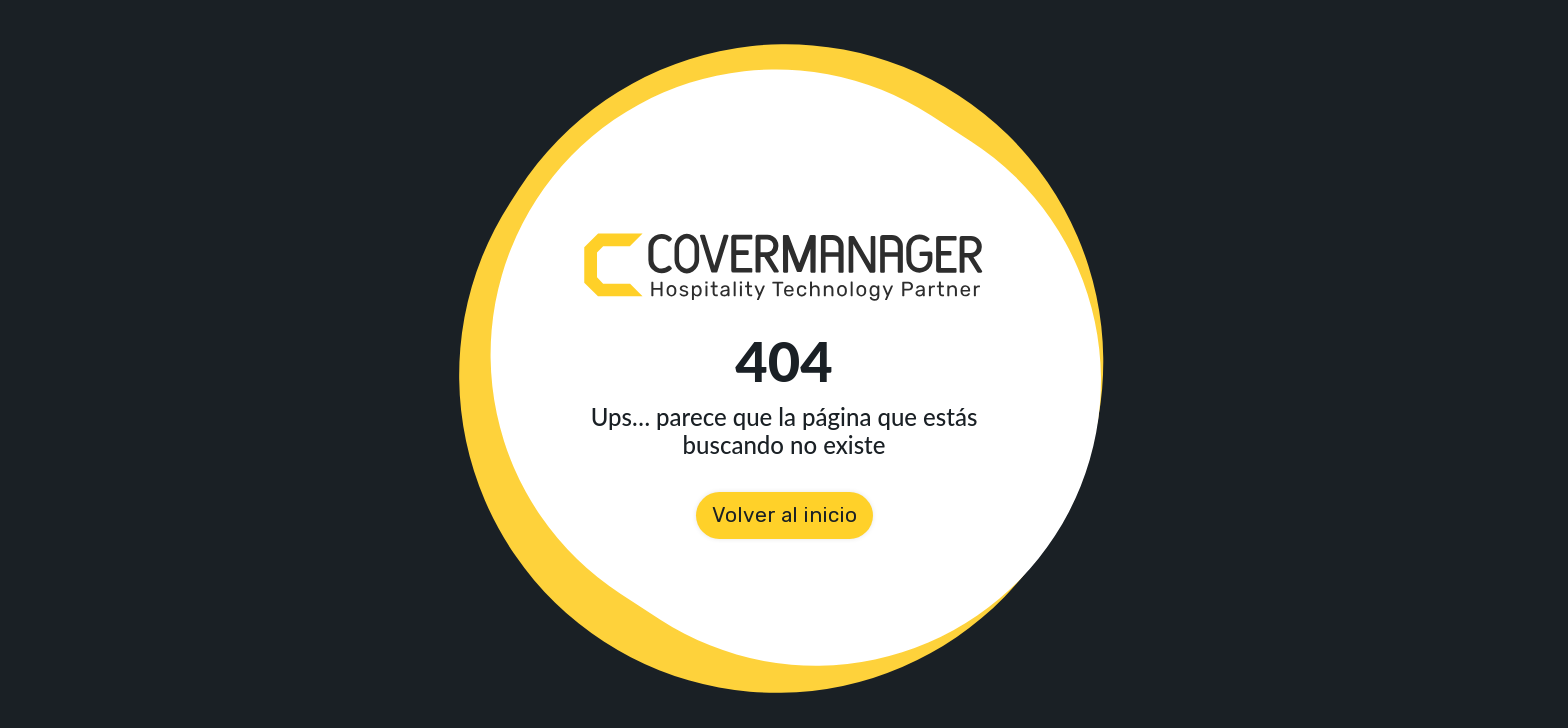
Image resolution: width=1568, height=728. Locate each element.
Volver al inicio (784, 515)
